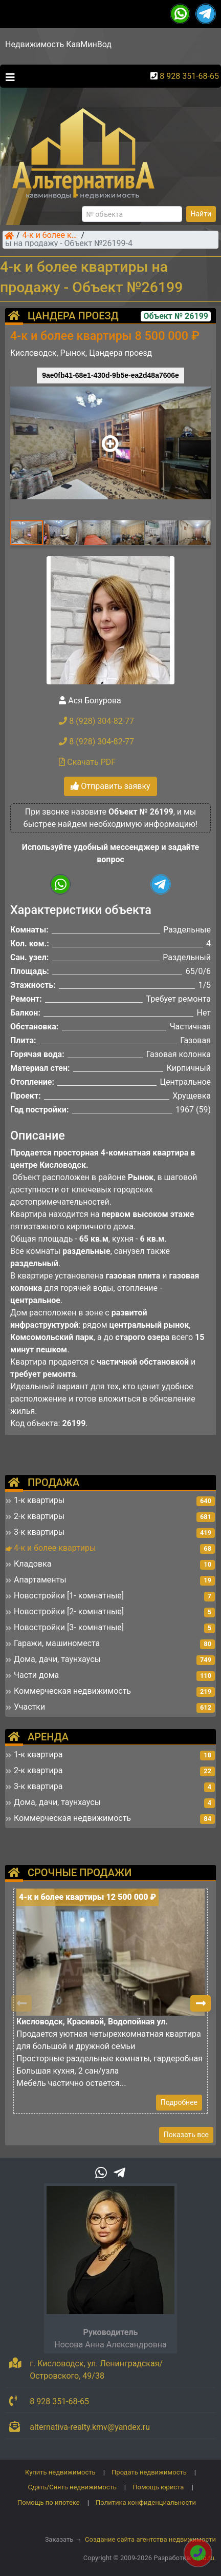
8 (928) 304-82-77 (96, 721)
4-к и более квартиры (51, 236)
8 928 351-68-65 (189, 76)
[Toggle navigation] (7, 76)
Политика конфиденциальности (146, 2502)
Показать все (186, 2135)
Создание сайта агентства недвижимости (150, 2539)
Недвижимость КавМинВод (58, 44)
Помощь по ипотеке (48, 2502)
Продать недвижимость (149, 2472)
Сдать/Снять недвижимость (72, 2487)
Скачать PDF (87, 762)
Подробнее (179, 2102)
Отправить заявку (110, 786)
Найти (201, 214)
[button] (110, 438)
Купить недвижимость (60, 2472)
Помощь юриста (158, 2487)
